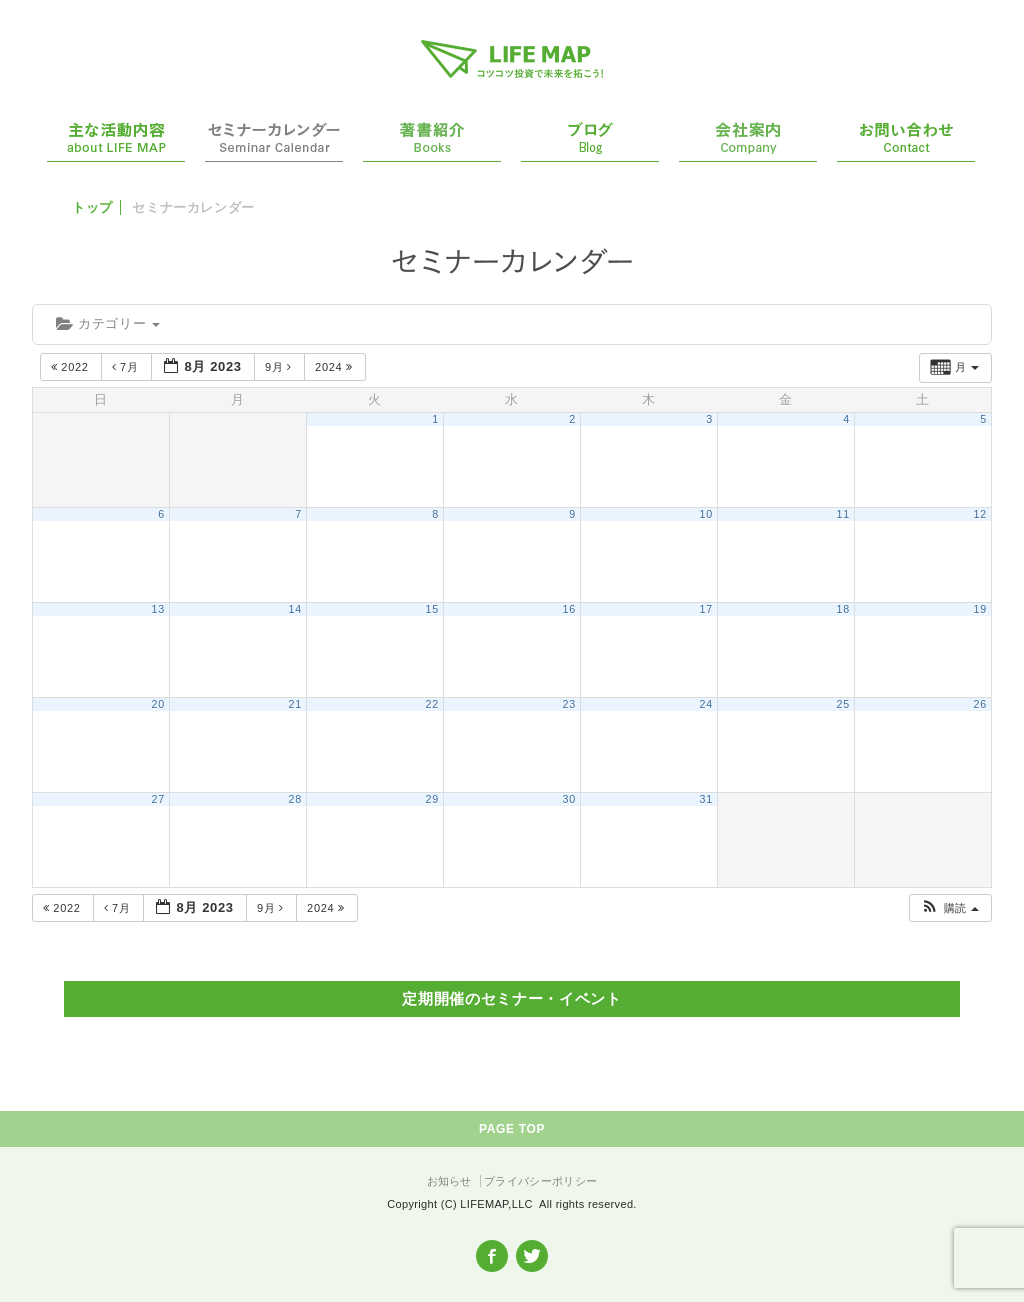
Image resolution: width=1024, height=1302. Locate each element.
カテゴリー (108, 323)
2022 (71, 367)
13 (158, 609)
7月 (127, 367)
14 (295, 609)
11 (843, 514)
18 (843, 609)
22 (432, 704)
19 (980, 609)
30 (569, 799)
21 (295, 704)
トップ (92, 207)
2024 (335, 367)
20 (158, 704)
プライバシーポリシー (540, 1181)
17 (706, 609)
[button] (949, 908)
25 (843, 704)
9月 (280, 367)
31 (706, 799)
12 (980, 514)
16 (569, 609)
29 (432, 799)
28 (295, 799)
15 (432, 609)
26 (980, 704)
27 (158, 799)
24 (706, 704)
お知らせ (449, 1181)
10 (706, 514)
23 (569, 704)
